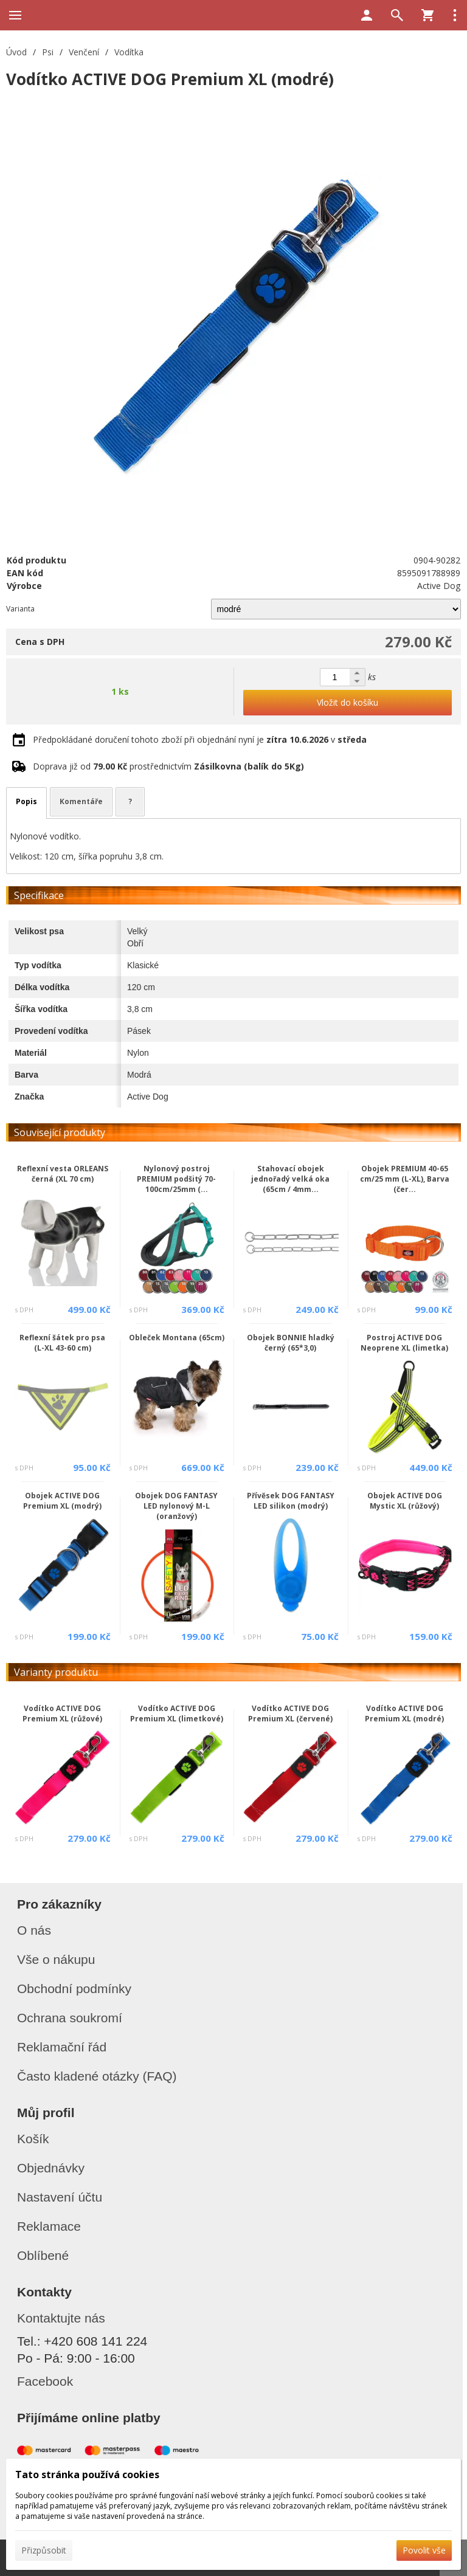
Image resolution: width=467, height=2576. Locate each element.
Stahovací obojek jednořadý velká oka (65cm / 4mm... (290, 1178)
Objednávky (51, 2168)
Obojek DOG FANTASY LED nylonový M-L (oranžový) (176, 1505)
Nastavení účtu (59, 2197)
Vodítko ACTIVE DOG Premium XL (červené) (290, 1713)
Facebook (45, 2381)
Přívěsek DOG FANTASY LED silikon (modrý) (290, 1500)
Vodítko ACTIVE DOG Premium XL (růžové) (62, 1713)
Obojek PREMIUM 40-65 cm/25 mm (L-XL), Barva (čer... (404, 1178)
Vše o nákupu (56, 1959)
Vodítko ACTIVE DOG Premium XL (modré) (404, 1713)
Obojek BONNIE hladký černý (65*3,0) (290, 1342)
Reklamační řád (61, 2047)
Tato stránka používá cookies (87, 2474)
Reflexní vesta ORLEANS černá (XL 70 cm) (62, 1173)
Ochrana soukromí (69, 2018)
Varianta (20, 609)
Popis (26, 801)
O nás (34, 1930)
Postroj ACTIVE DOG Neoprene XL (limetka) (404, 1342)
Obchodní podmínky (74, 1989)
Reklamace (49, 2226)
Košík (33, 2139)
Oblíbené (43, 2255)
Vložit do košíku (347, 702)
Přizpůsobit (43, 2550)
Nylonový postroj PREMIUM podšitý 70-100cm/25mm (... (176, 1178)
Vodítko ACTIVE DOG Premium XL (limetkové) (176, 1713)
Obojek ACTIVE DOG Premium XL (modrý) (62, 1500)
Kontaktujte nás (61, 2318)
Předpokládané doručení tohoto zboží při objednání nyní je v (200, 739)
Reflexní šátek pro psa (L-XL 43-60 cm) (62, 1342)
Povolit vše (424, 2550)
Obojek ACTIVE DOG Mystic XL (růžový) (404, 1500)
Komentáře (81, 801)
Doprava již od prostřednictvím (168, 766)
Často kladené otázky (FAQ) (97, 2076)
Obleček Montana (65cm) (176, 1337)
